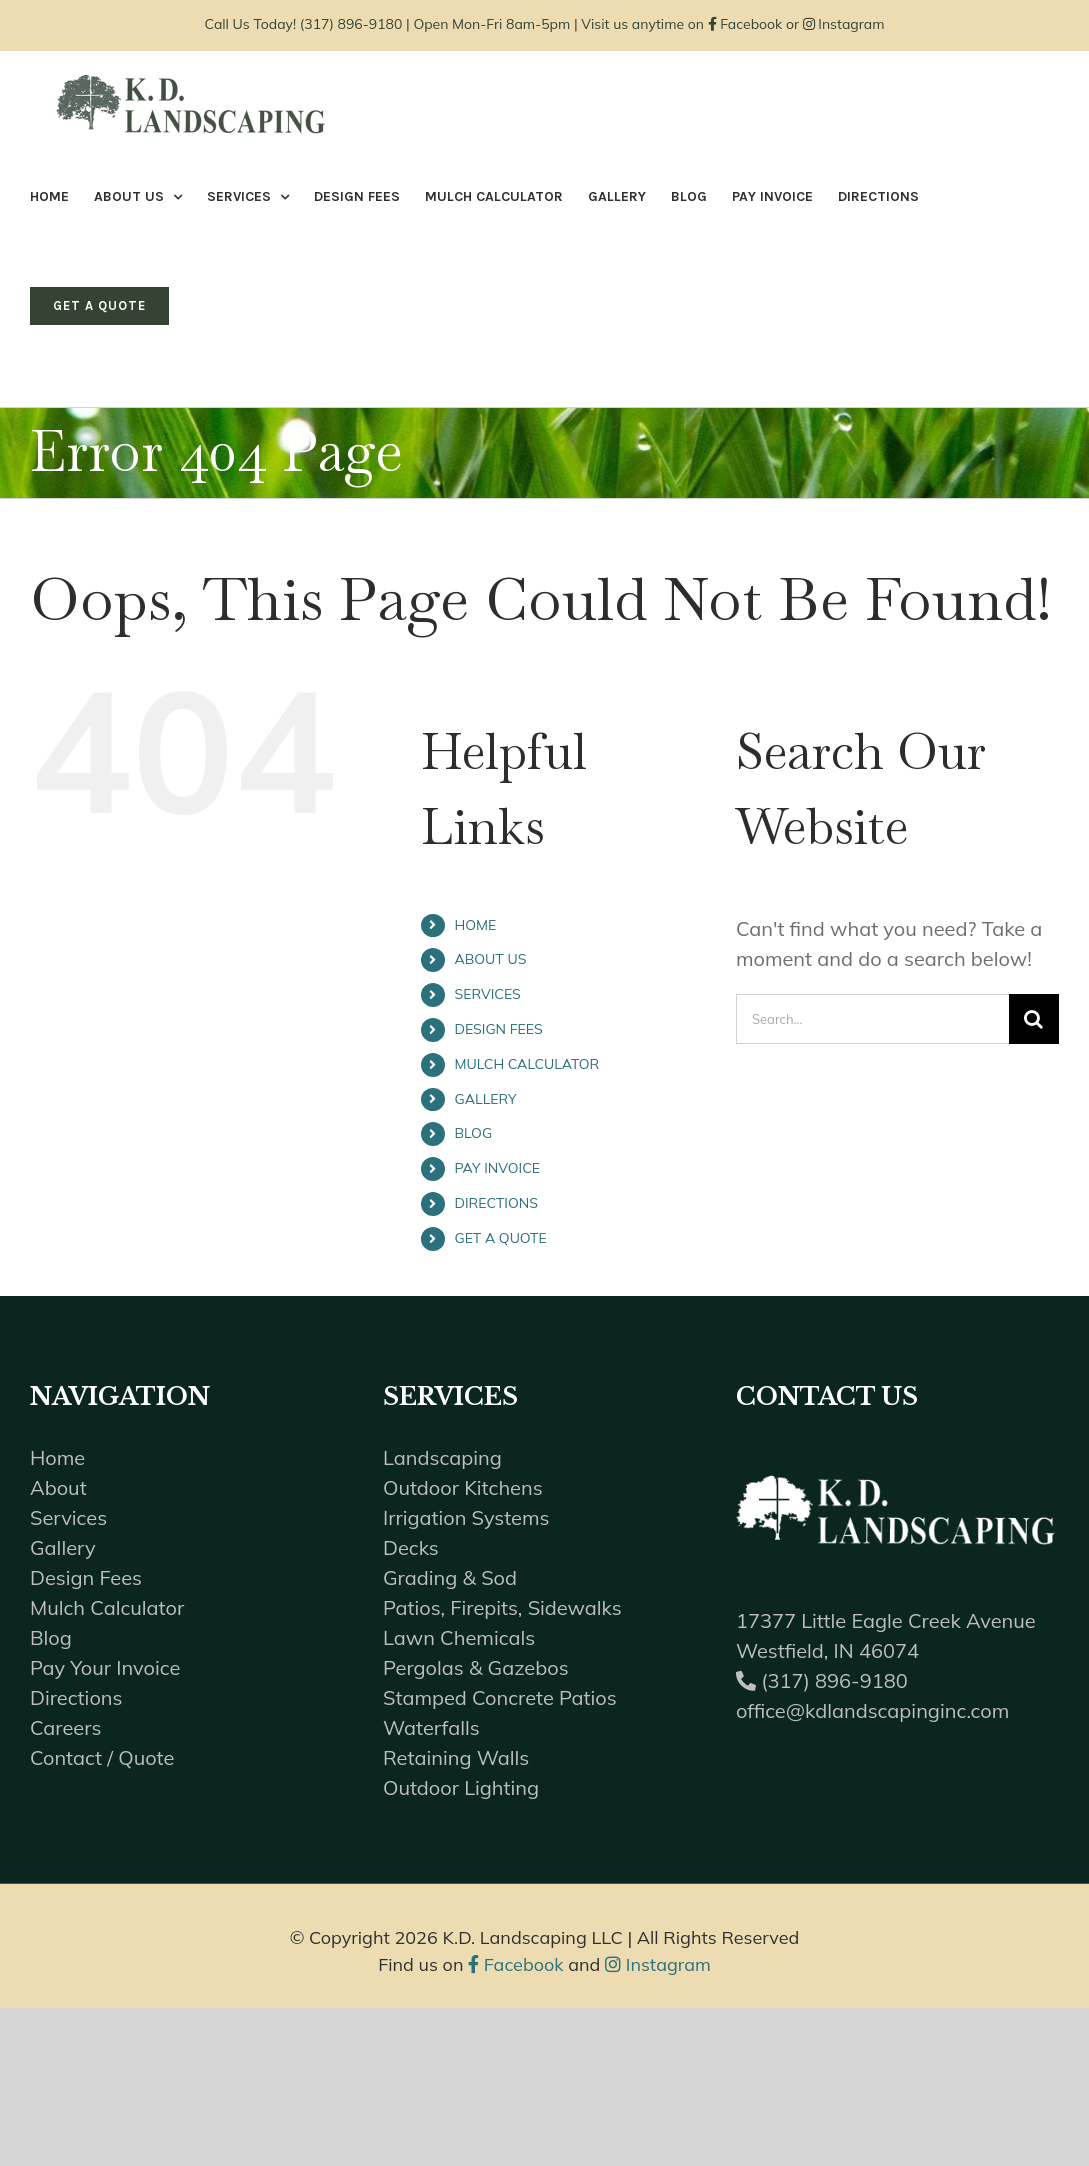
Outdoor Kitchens (463, 1487)
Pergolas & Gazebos (476, 1667)
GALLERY (485, 1099)
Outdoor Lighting (461, 1787)
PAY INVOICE (497, 1168)
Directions (76, 1697)
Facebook (745, 24)
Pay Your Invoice (105, 1667)
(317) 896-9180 (351, 24)
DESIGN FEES (498, 1029)
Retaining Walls (456, 1757)
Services (68, 1517)
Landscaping (442, 1457)
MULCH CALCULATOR (526, 1064)
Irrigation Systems (466, 1517)
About (58, 1487)
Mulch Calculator (107, 1607)
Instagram (844, 24)
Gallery (63, 1547)
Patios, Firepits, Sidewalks (502, 1607)
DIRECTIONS (495, 1203)
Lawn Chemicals (459, 1637)
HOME (475, 925)
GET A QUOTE (500, 1238)
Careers (65, 1727)
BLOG (473, 1133)
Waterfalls (431, 1727)
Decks (411, 1547)
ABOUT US (490, 959)
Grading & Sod (450, 1577)
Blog (51, 1637)
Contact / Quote (102, 1757)
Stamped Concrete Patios (500, 1697)
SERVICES (487, 994)
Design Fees (86, 1577)
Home (57, 1457)
